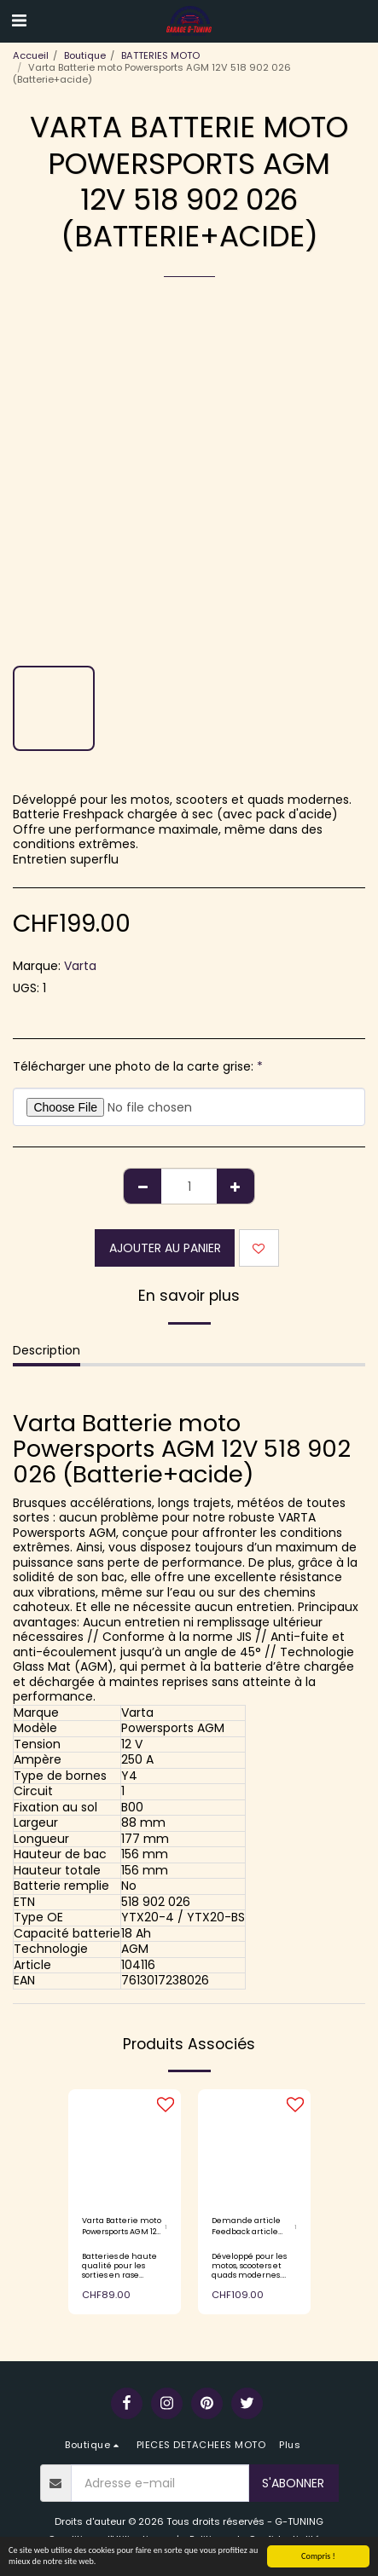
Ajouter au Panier (165, 1247)
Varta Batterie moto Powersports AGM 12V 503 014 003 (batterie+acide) (121, 2226)
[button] (18, 20)
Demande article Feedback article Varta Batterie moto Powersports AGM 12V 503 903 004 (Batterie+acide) (251, 2226)
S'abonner (293, 2483)
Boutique (85, 55)
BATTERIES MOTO (160, 55)
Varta (80, 965)
